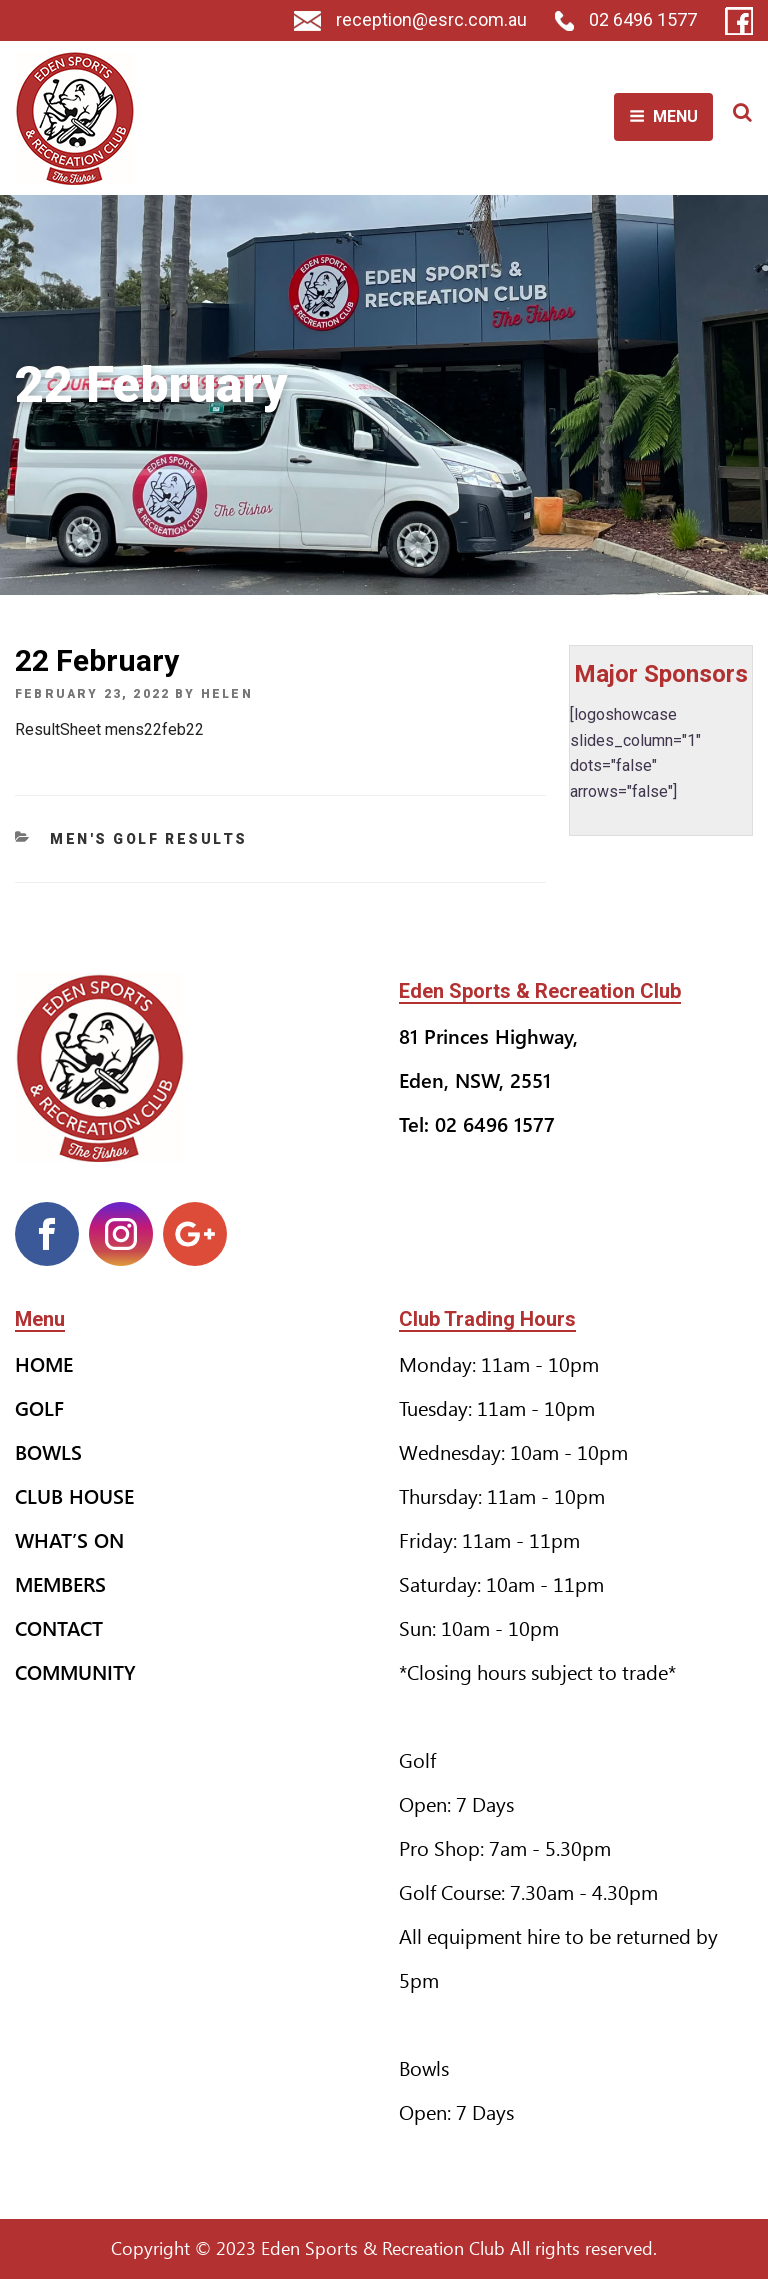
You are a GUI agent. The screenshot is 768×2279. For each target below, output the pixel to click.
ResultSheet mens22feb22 (109, 729)
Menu (663, 116)
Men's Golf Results (149, 839)
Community (75, 1671)
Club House (74, 1495)
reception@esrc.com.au (410, 19)
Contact (59, 1627)
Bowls (48, 1451)
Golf (39, 1407)
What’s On (69, 1539)
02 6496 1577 (626, 19)
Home (44, 1363)
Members (60, 1583)
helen (227, 694)
